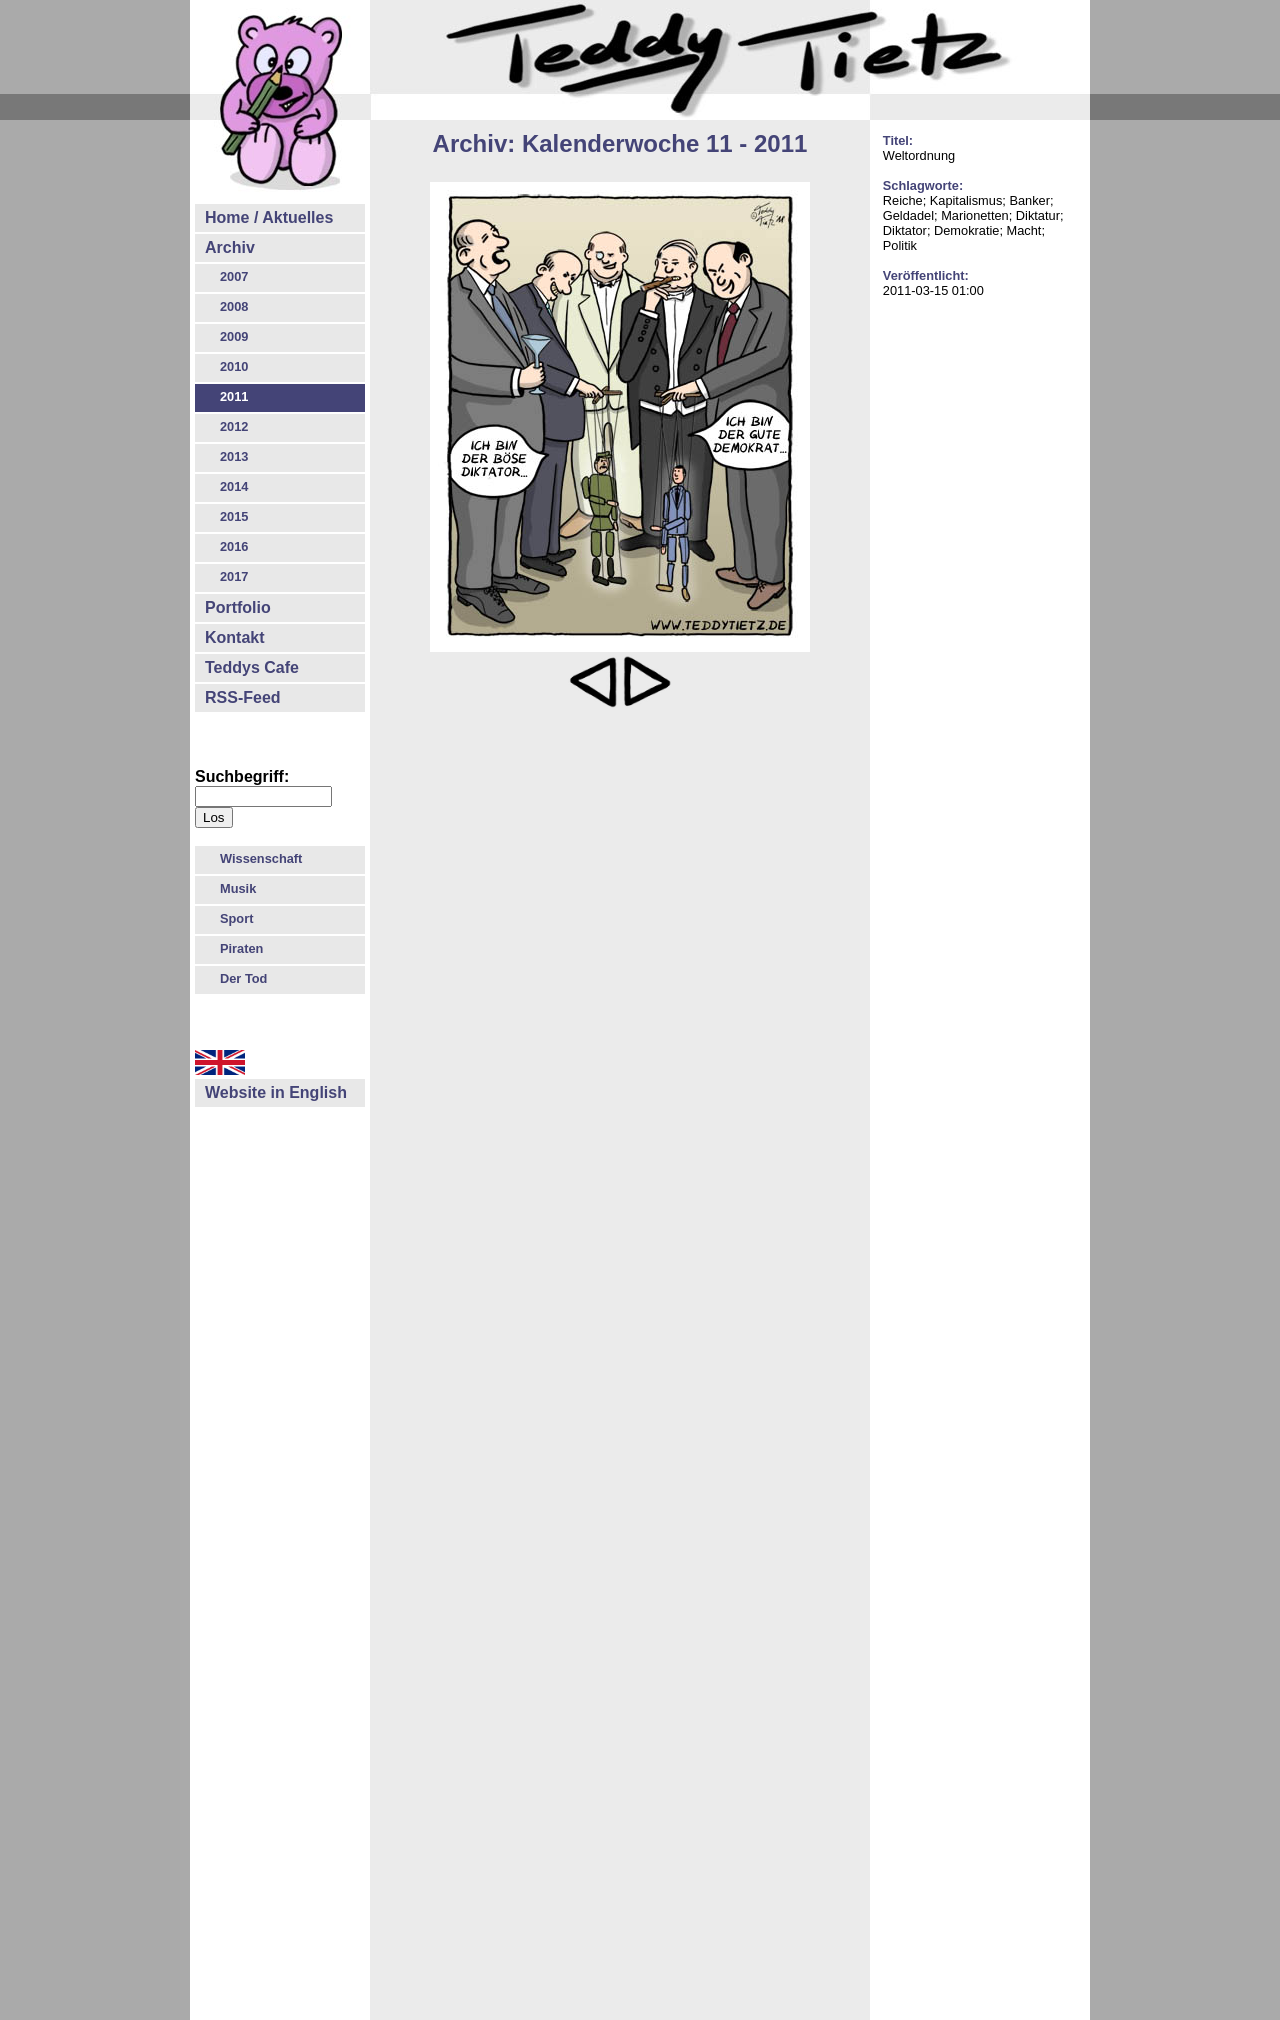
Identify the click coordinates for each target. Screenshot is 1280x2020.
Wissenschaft (261, 858)
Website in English (276, 1092)
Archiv (230, 247)
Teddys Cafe (252, 667)
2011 (234, 396)
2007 (234, 276)
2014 (234, 486)
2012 (234, 426)
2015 (234, 516)
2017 (234, 576)
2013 (234, 456)
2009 (234, 336)
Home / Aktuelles (269, 217)
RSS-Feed (243, 697)
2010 (234, 366)
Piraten (241, 948)
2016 (234, 546)
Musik (238, 888)
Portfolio (238, 607)
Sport (236, 918)
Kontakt (235, 637)
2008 (234, 306)
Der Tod (243, 978)
